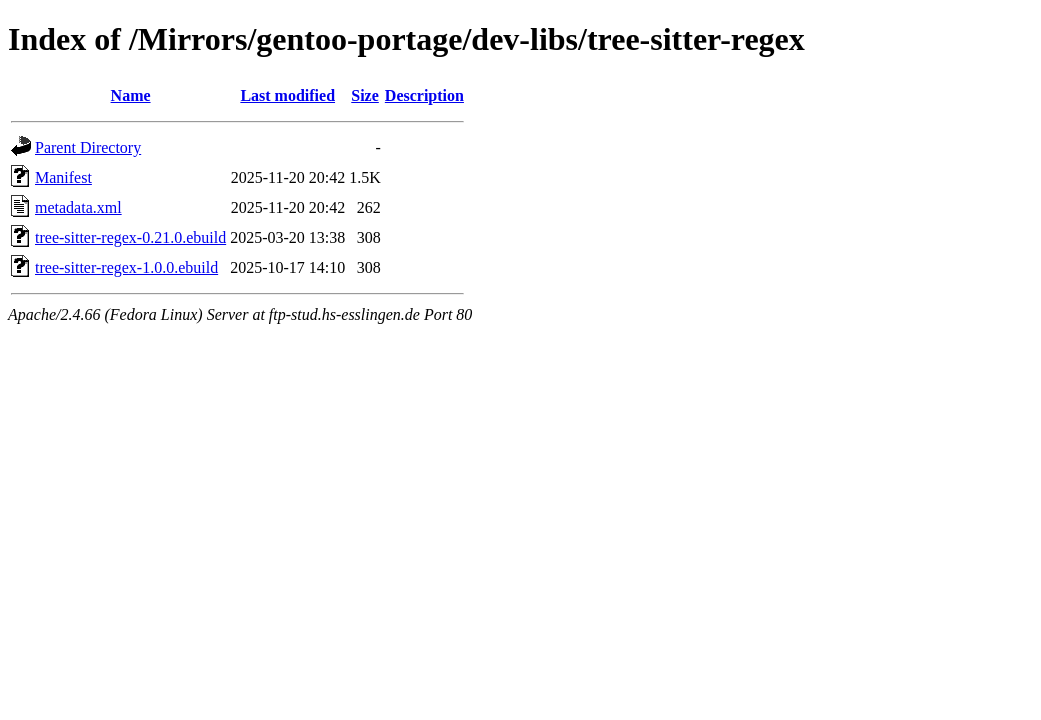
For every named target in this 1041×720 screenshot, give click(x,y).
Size (365, 95)
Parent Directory (88, 147)
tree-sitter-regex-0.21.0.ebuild (130, 237)
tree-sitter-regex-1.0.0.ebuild (126, 267)
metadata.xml (78, 207)
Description (424, 95)
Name (131, 95)
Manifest (63, 177)
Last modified (287, 95)
